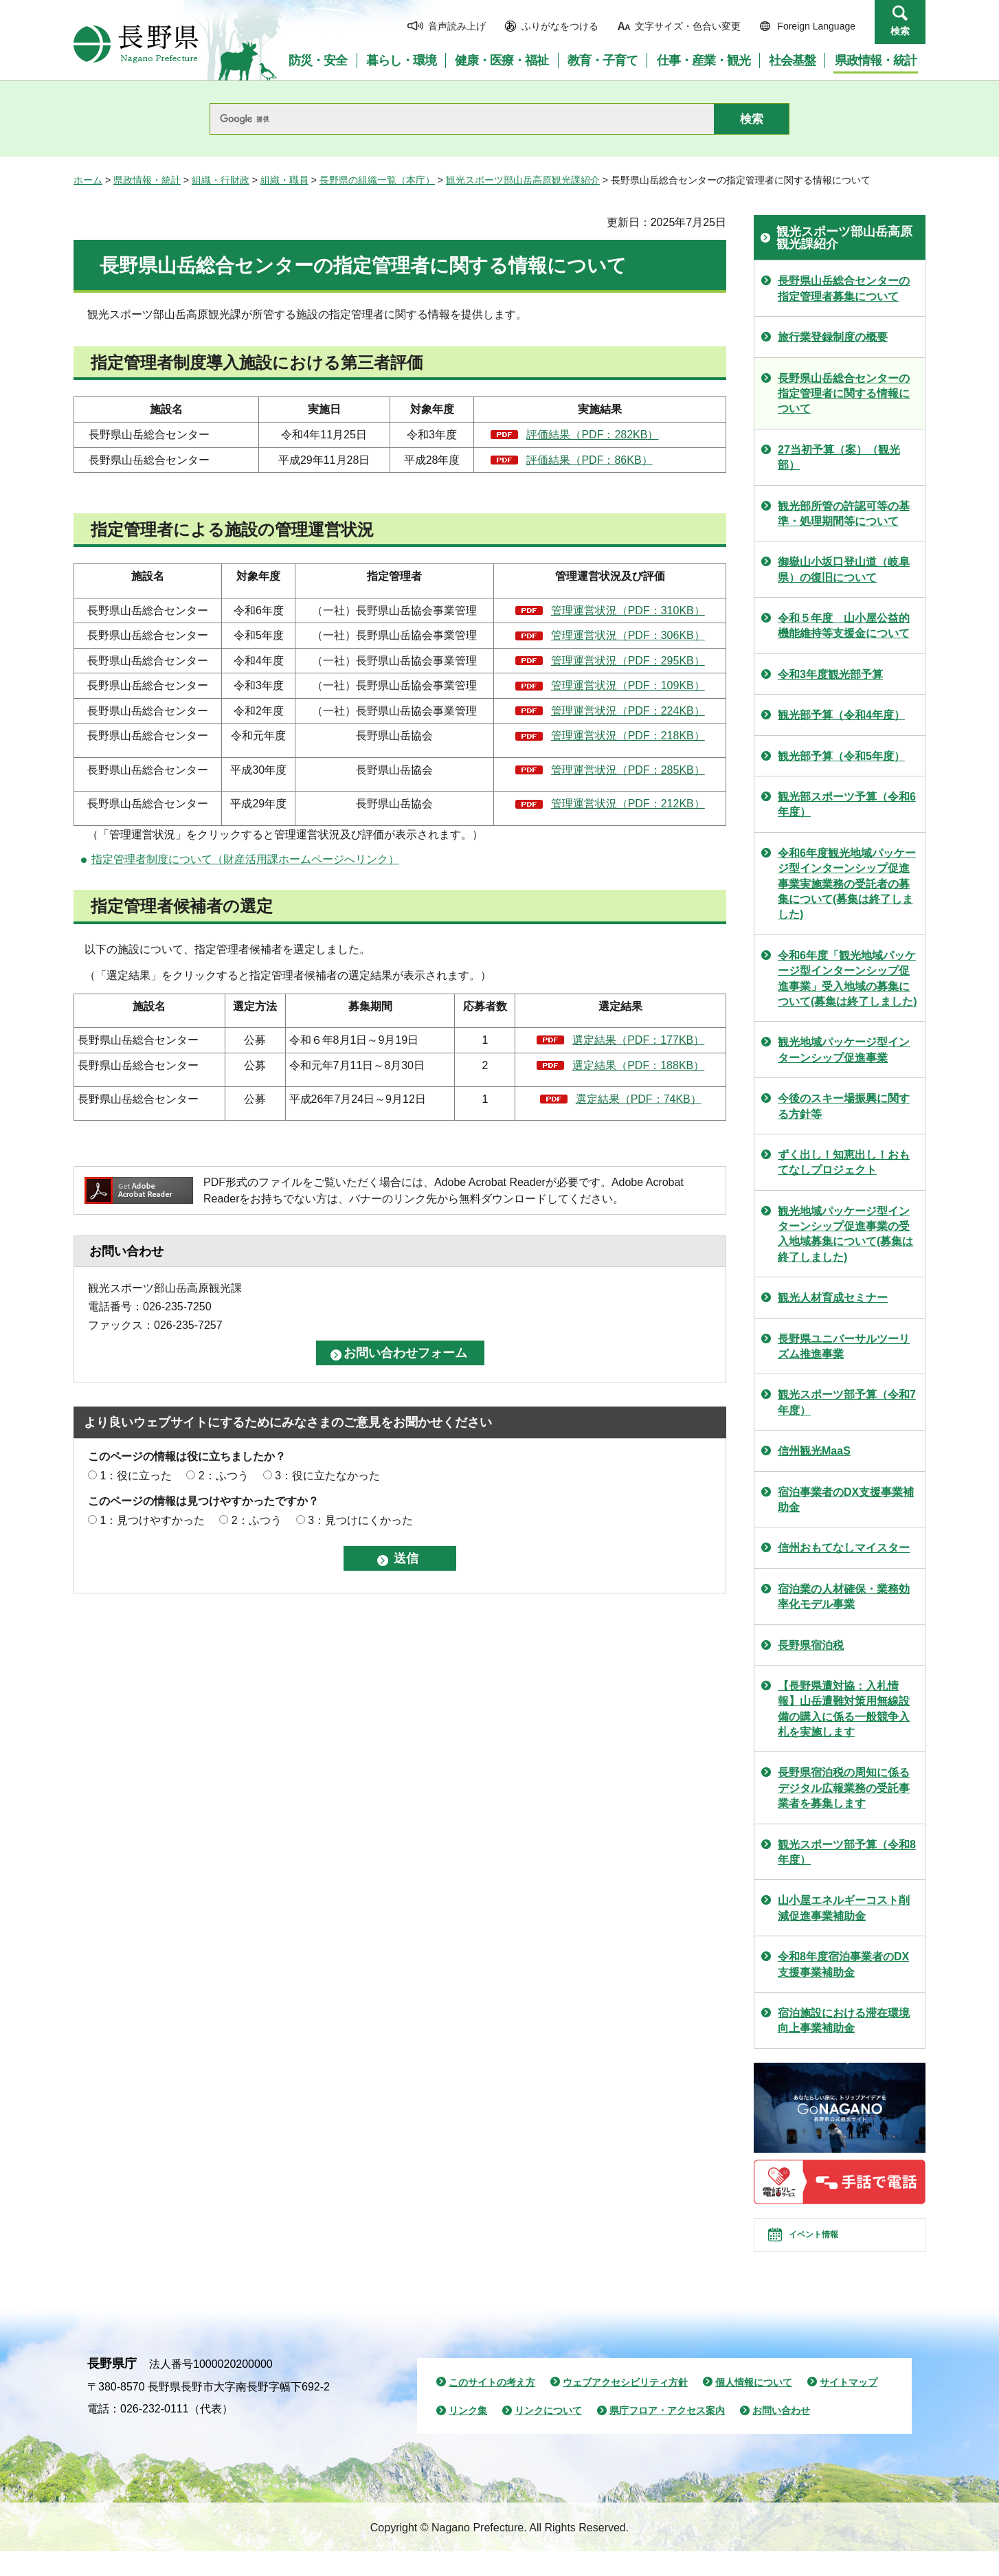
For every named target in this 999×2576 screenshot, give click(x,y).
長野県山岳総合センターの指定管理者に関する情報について (844, 393)
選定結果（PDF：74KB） (638, 1099)
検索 (900, 30)
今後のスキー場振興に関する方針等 (844, 1106)
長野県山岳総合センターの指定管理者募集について (844, 288)
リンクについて (548, 2435)
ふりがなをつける (559, 26)
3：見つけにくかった (360, 1520)
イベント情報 (830, 2246)
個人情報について (753, 2406)
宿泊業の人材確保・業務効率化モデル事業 (844, 1596)
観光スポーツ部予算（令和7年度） (847, 1402)
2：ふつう (224, 1475)
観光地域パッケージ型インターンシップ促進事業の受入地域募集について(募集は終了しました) (845, 1234)
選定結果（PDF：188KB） (638, 1065)
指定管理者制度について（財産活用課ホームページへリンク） (245, 859)
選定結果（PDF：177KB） (638, 1040)
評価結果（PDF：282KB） (592, 434)
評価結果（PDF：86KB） (589, 460)
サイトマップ (848, 2406)
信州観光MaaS (814, 1451)
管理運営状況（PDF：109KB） (628, 685)
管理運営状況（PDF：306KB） (628, 635)
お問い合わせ (781, 2435)
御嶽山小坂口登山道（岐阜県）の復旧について (844, 569)
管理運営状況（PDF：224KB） (628, 711)
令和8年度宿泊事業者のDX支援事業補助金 (843, 1964)
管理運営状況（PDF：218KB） (628, 735)
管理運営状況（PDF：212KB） (628, 803)
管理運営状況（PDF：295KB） (628, 661)
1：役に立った (136, 1475)
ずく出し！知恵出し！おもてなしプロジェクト (844, 1162)
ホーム (88, 180)
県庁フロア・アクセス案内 (667, 2435)
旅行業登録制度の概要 (833, 337)
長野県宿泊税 (811, 1645)
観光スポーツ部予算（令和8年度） (847, 1852)
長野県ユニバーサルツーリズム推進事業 (844, 1346)
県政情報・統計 (147, 180)
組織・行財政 (220, 180)
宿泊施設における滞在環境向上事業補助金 (844, 2020)
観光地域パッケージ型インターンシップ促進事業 (844, 1049)
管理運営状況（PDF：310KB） (628, 610)
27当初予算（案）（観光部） (839, 457)
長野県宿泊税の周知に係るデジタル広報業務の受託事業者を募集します (844, 1788)
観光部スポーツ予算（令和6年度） (847, 804)
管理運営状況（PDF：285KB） (628, 770)
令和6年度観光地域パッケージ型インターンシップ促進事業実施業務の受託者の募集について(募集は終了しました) (847, 884)
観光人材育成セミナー (833, 1297)
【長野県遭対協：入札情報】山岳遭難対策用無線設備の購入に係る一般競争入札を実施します (844, 1709)
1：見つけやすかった (152, 1520)
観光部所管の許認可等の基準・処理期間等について (844, 513)
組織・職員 (284, 180)
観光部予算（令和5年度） (841, 756)
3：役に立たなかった (327, 1475)
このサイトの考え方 (492, 2406)
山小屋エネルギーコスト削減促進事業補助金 (844, 1907)
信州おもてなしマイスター (844, 1548)
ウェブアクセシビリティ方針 (625, 2406)
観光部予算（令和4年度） (841, 715)
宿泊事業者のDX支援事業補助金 (846, 1499)
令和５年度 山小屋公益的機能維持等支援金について (844, 625)
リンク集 (468, 2435)
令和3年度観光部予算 (830, 674)
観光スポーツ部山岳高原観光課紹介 (523, 180)
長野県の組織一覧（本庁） (377, 180)
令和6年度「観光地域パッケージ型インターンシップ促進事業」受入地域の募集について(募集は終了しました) (847, 978)
